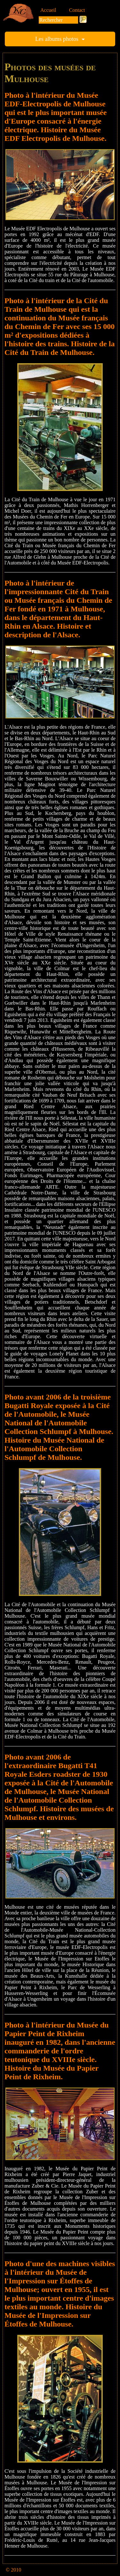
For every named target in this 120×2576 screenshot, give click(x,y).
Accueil (48, 10)
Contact (77, 10)
